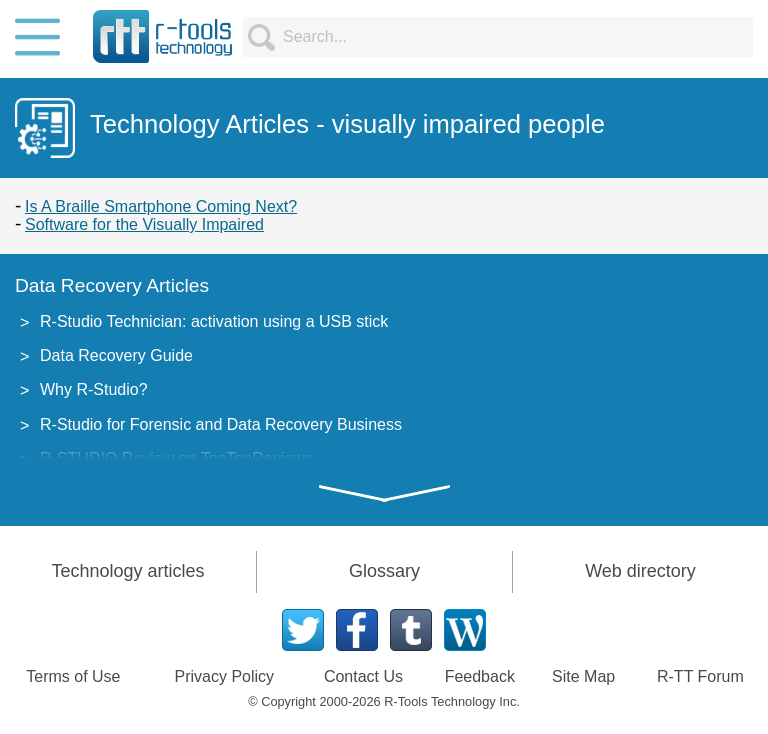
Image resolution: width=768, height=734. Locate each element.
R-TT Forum (700, 676)
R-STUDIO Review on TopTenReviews (176, 458)
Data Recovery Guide (116, 355)
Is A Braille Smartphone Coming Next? (161, 206)
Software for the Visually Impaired (144, 224)
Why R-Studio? (94, 389)
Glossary (384, 571)
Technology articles (127, 571)
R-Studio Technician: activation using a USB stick (214, 321)
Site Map (583, 676)
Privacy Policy (225, 676)
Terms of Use (73, 676)
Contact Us (363, 676)
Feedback (480, 676)
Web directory (640, 571)
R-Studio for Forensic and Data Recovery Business (221, 424)
